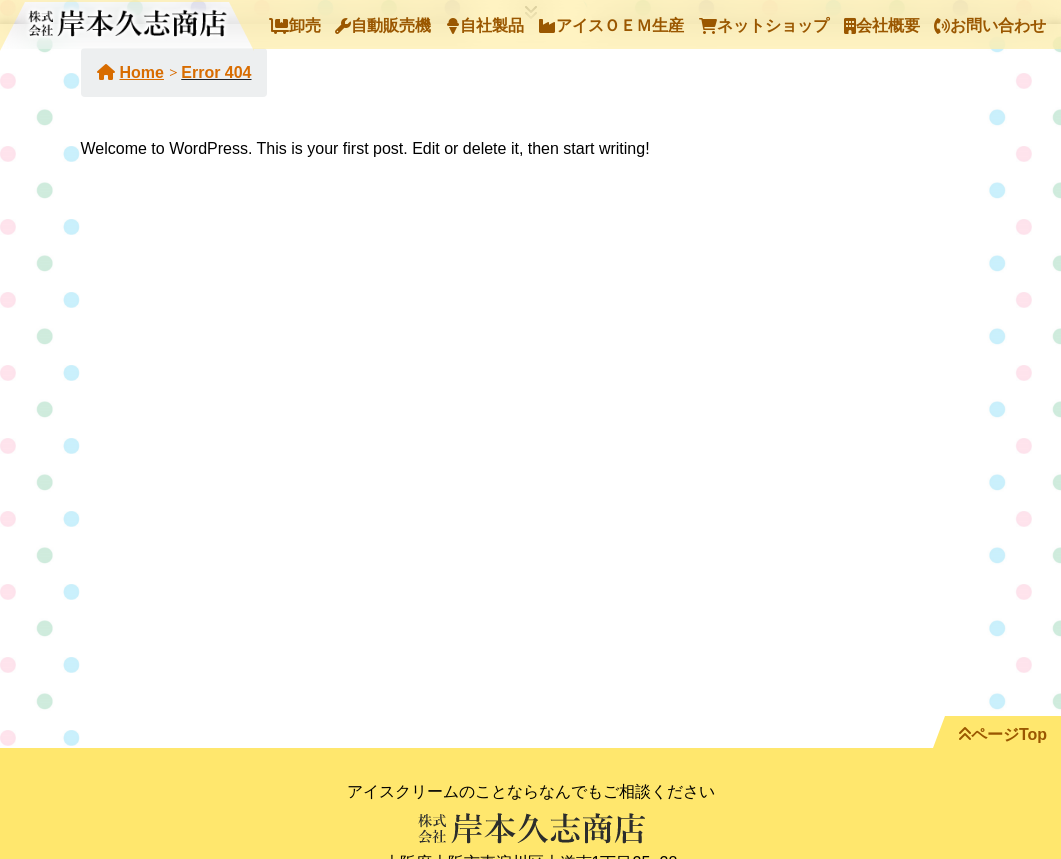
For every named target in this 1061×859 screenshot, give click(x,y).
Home (130, 72)
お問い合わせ (990, 25)
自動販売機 (383, 25)
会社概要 (882, 25)
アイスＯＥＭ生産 (611, 25)
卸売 (295, 25)
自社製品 (485, 25)
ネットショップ (764, 25)
